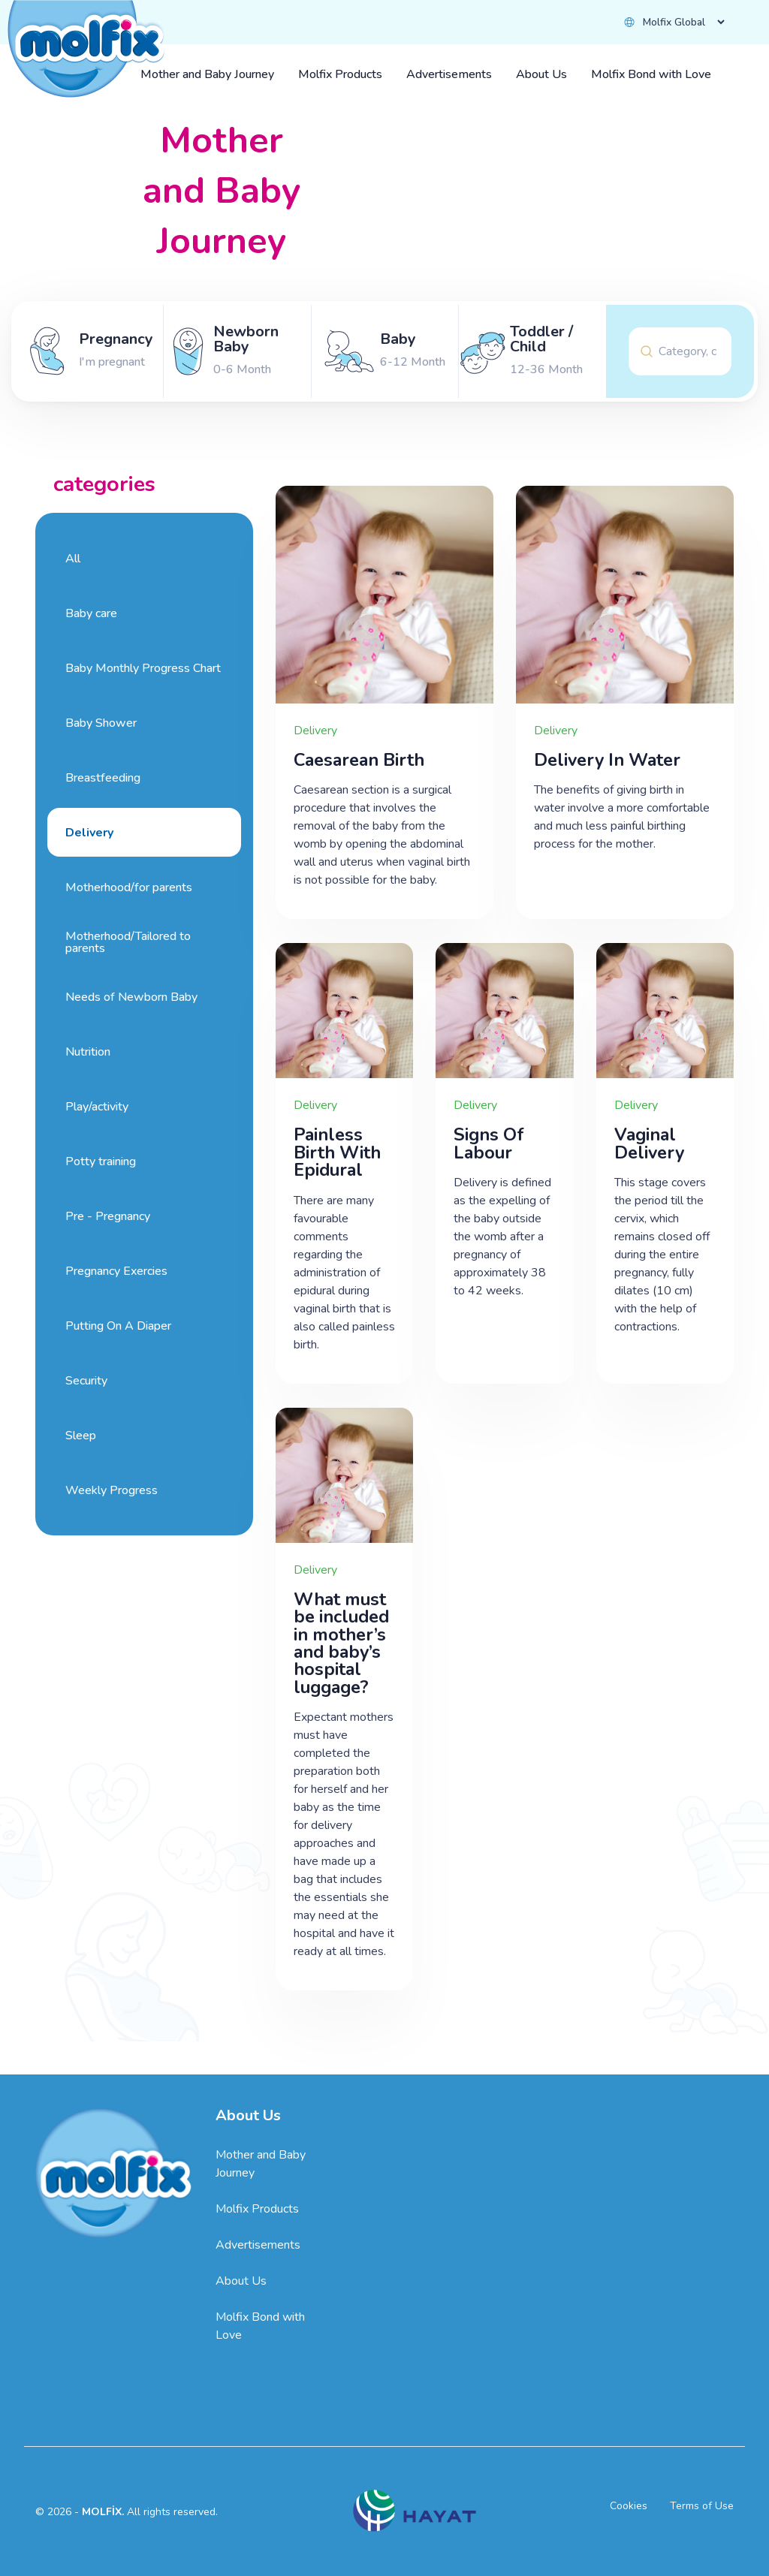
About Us (241, 2281)
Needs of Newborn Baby (131, 997)
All (72, 558)
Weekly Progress (111, 1490)
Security (86, 1380)
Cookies (628, 2506)
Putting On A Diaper (118, 1326)
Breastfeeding (102, 778)
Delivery (89, 832)
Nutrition (87, 1052)
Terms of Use (702, 2506)
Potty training (100, 1161)
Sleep (80, 1435)
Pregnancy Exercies (116, 1271)
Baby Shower (101, 723)
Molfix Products (257, 2209)
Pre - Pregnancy (107, 1216)
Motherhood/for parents (128, 887)
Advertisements (258, 2245)
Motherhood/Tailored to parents (128, 942)
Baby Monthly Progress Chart (143, 668)
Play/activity (96, 1106)
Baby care (91, 613)
